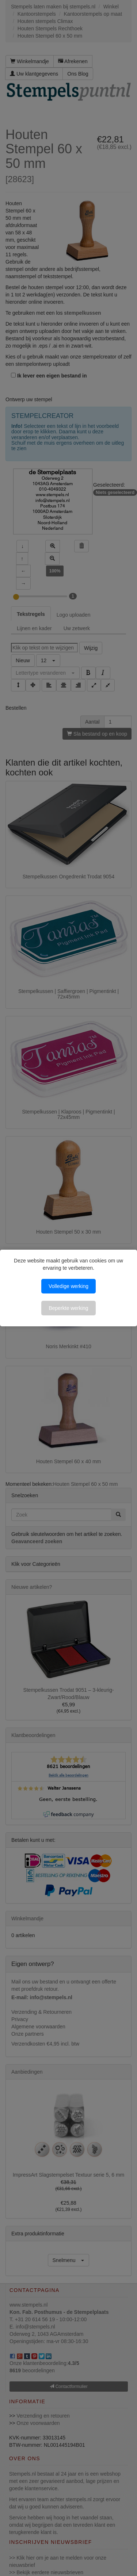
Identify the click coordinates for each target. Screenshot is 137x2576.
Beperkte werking (68, 1308)
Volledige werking (68, 1286)
